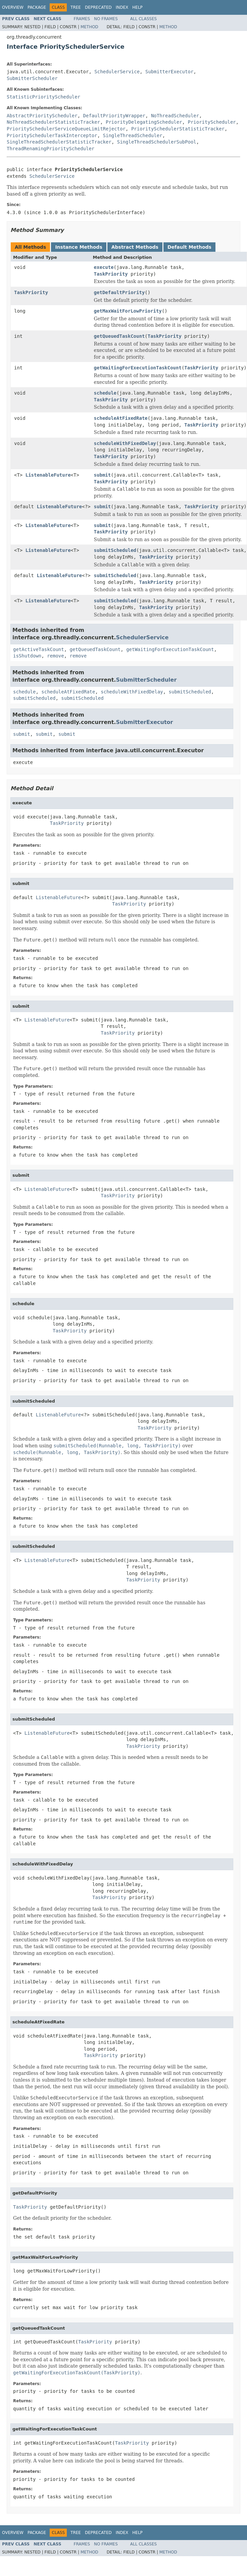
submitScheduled (115, 550)
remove (55, 655)
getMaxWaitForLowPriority (128, 311)
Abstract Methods (134, 247)
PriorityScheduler (212, 122)
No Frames (106, 18)
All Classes (143, 18)
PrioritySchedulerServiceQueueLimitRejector (66, 128)
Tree (75, 7)
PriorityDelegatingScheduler (144, 122)
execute (104, 267)
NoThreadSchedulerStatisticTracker (53, 122)
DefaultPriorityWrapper (114, 115)
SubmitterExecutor (169, 71)
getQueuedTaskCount (119, 336)
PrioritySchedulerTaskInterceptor (52, 135)
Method (89, 27)
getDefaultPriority (119, 292)
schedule (105, 393)
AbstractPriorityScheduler (42, 115)
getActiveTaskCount (38, 649)
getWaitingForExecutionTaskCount (138, 367)
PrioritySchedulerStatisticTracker (178, 128)
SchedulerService (117, 71)
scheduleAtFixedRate (121, 418)
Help (137, 7)
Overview (12, 7)
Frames (82, 18)
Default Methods (189, 247)
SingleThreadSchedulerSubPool (156, 142)
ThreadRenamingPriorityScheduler (50, 148)
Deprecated (98, 7)
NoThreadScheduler (175, 115)
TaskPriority (111, 274)
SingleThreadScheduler (132, 135)
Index (122, 7)
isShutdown (27, 655)
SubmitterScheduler (32, 78)
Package (37, 7)
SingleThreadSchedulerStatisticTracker (59, 142)
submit (102, 475)
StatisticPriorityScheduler (43, 96)
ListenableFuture (48, 475)
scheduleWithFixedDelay (125, 443)
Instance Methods (78, 247)
